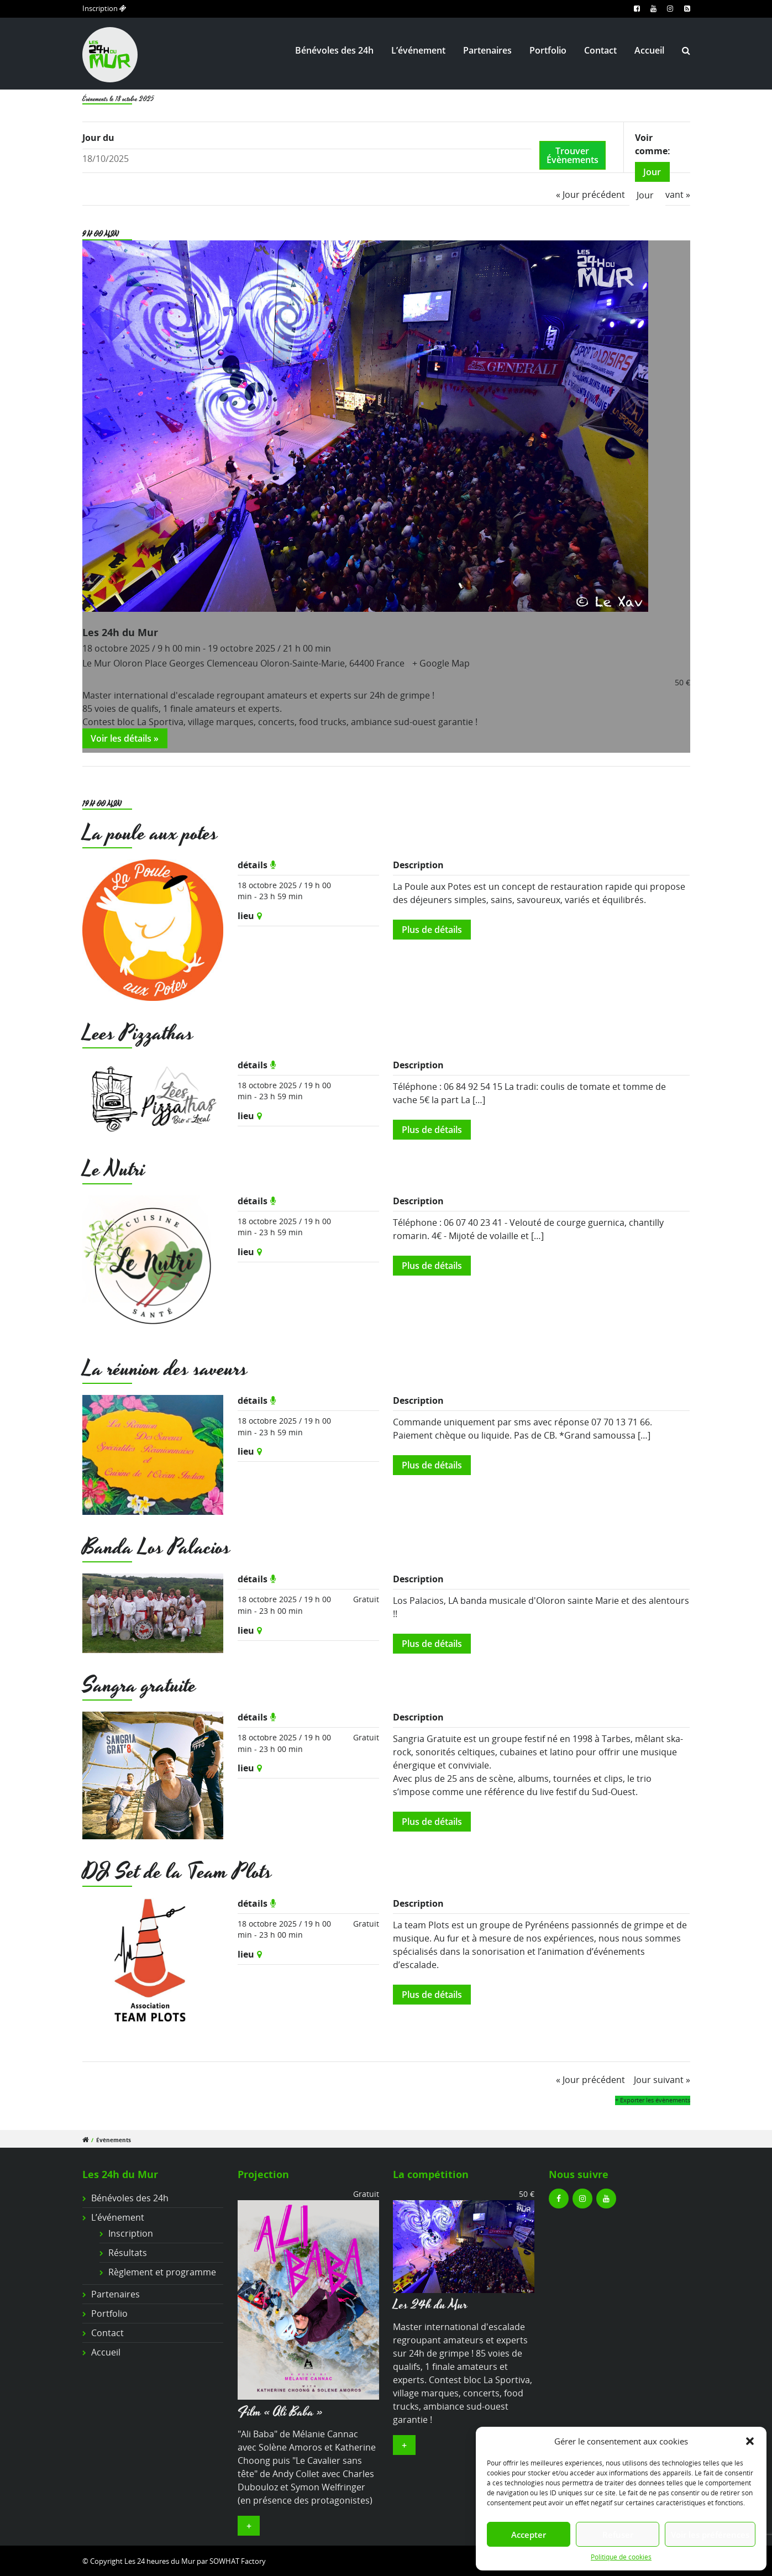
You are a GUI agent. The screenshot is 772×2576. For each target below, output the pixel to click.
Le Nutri (113, 1169)
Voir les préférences (710, 2534)
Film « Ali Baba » (280, 2412)
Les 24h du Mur (120, 632)
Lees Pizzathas (138, 1033)
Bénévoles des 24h (334, 50)
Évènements (113, 2140)
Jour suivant (662, 2080)
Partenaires (487, 50)
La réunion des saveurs (165, 1369)
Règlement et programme (162, 2272)
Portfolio (547, 50)
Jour (652, 172)
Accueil (649, 50)
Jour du (98, 138)
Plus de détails (432, 930)
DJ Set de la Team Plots (177, 1872)
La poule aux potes (150, 833)
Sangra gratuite (139, 1686)
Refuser (617, 2534)
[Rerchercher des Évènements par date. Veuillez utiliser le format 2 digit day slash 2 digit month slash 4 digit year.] (307, 159)
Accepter (528, 2534)
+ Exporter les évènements (652, 2100)
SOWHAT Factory (237, 2561)
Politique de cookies (621, 2557)
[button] (749, 2441)
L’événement (418, 50)
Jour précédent (590, 194)
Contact (600, 50)
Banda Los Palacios (156, 1547)
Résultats (127, 2253)
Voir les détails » (125, 738)
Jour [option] (645, 195)
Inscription (104, 8)
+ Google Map (441, 663)
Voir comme (651, 144)
